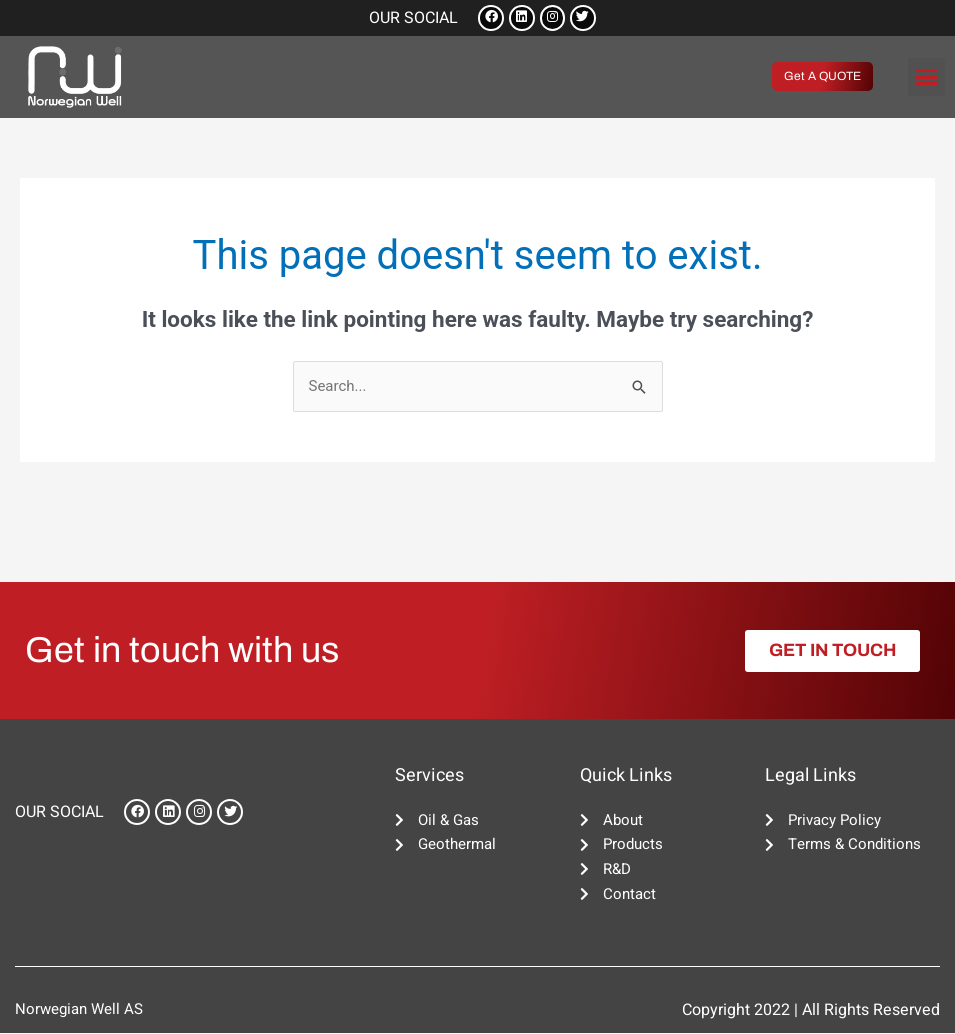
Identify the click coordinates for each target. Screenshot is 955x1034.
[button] (927, 77)
